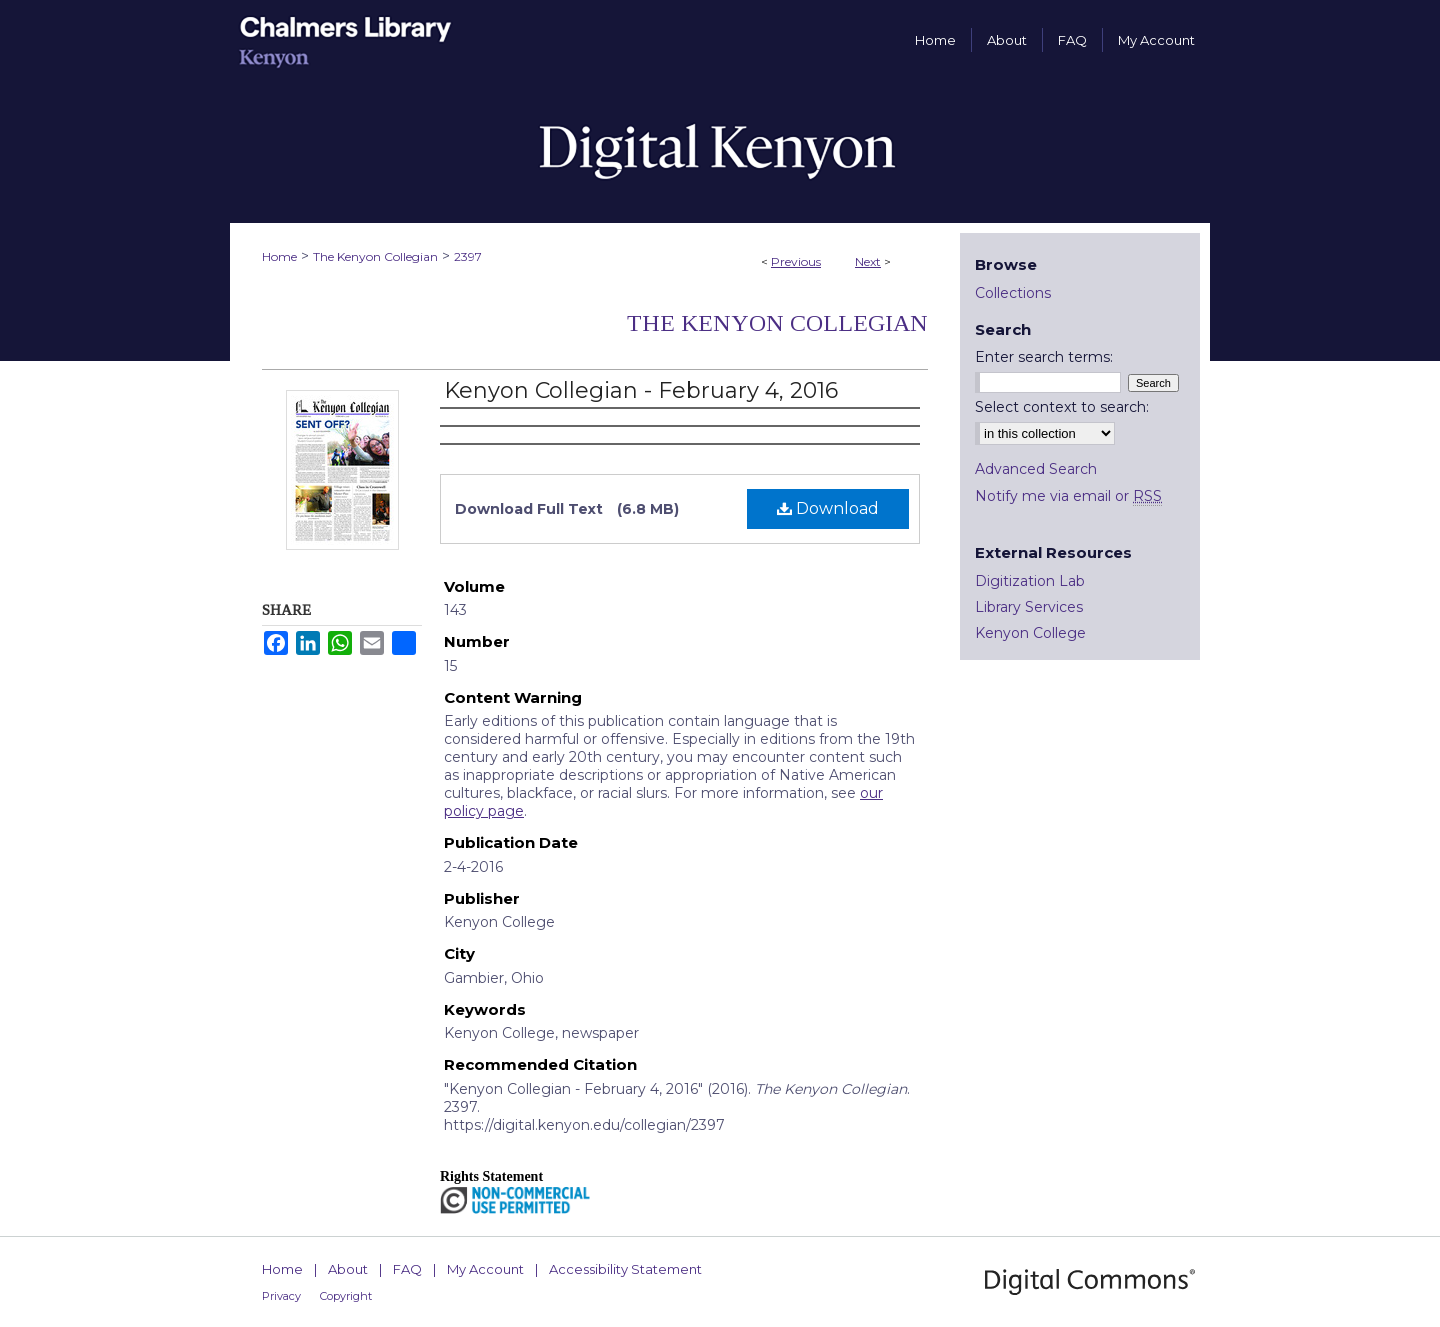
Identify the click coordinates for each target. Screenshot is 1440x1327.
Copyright (346, 1296)
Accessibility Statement (625, 1269)
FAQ (407, 1269)
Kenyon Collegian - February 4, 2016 (641, 390)
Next (868, 261)
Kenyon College (1030, 633)
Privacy (281, 1296)
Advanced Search (1036, 469)
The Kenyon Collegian (375, 256)
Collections (1013, 293)
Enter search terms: (1044, 357)
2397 (468, 256)
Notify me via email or (1068, 496)
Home (279, 256)
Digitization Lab (1030, 581)
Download (828, 508)
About (348, 1269)
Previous (796, 261)
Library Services (1029, 607)
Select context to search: (1062, 407)
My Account (485, 1269)
